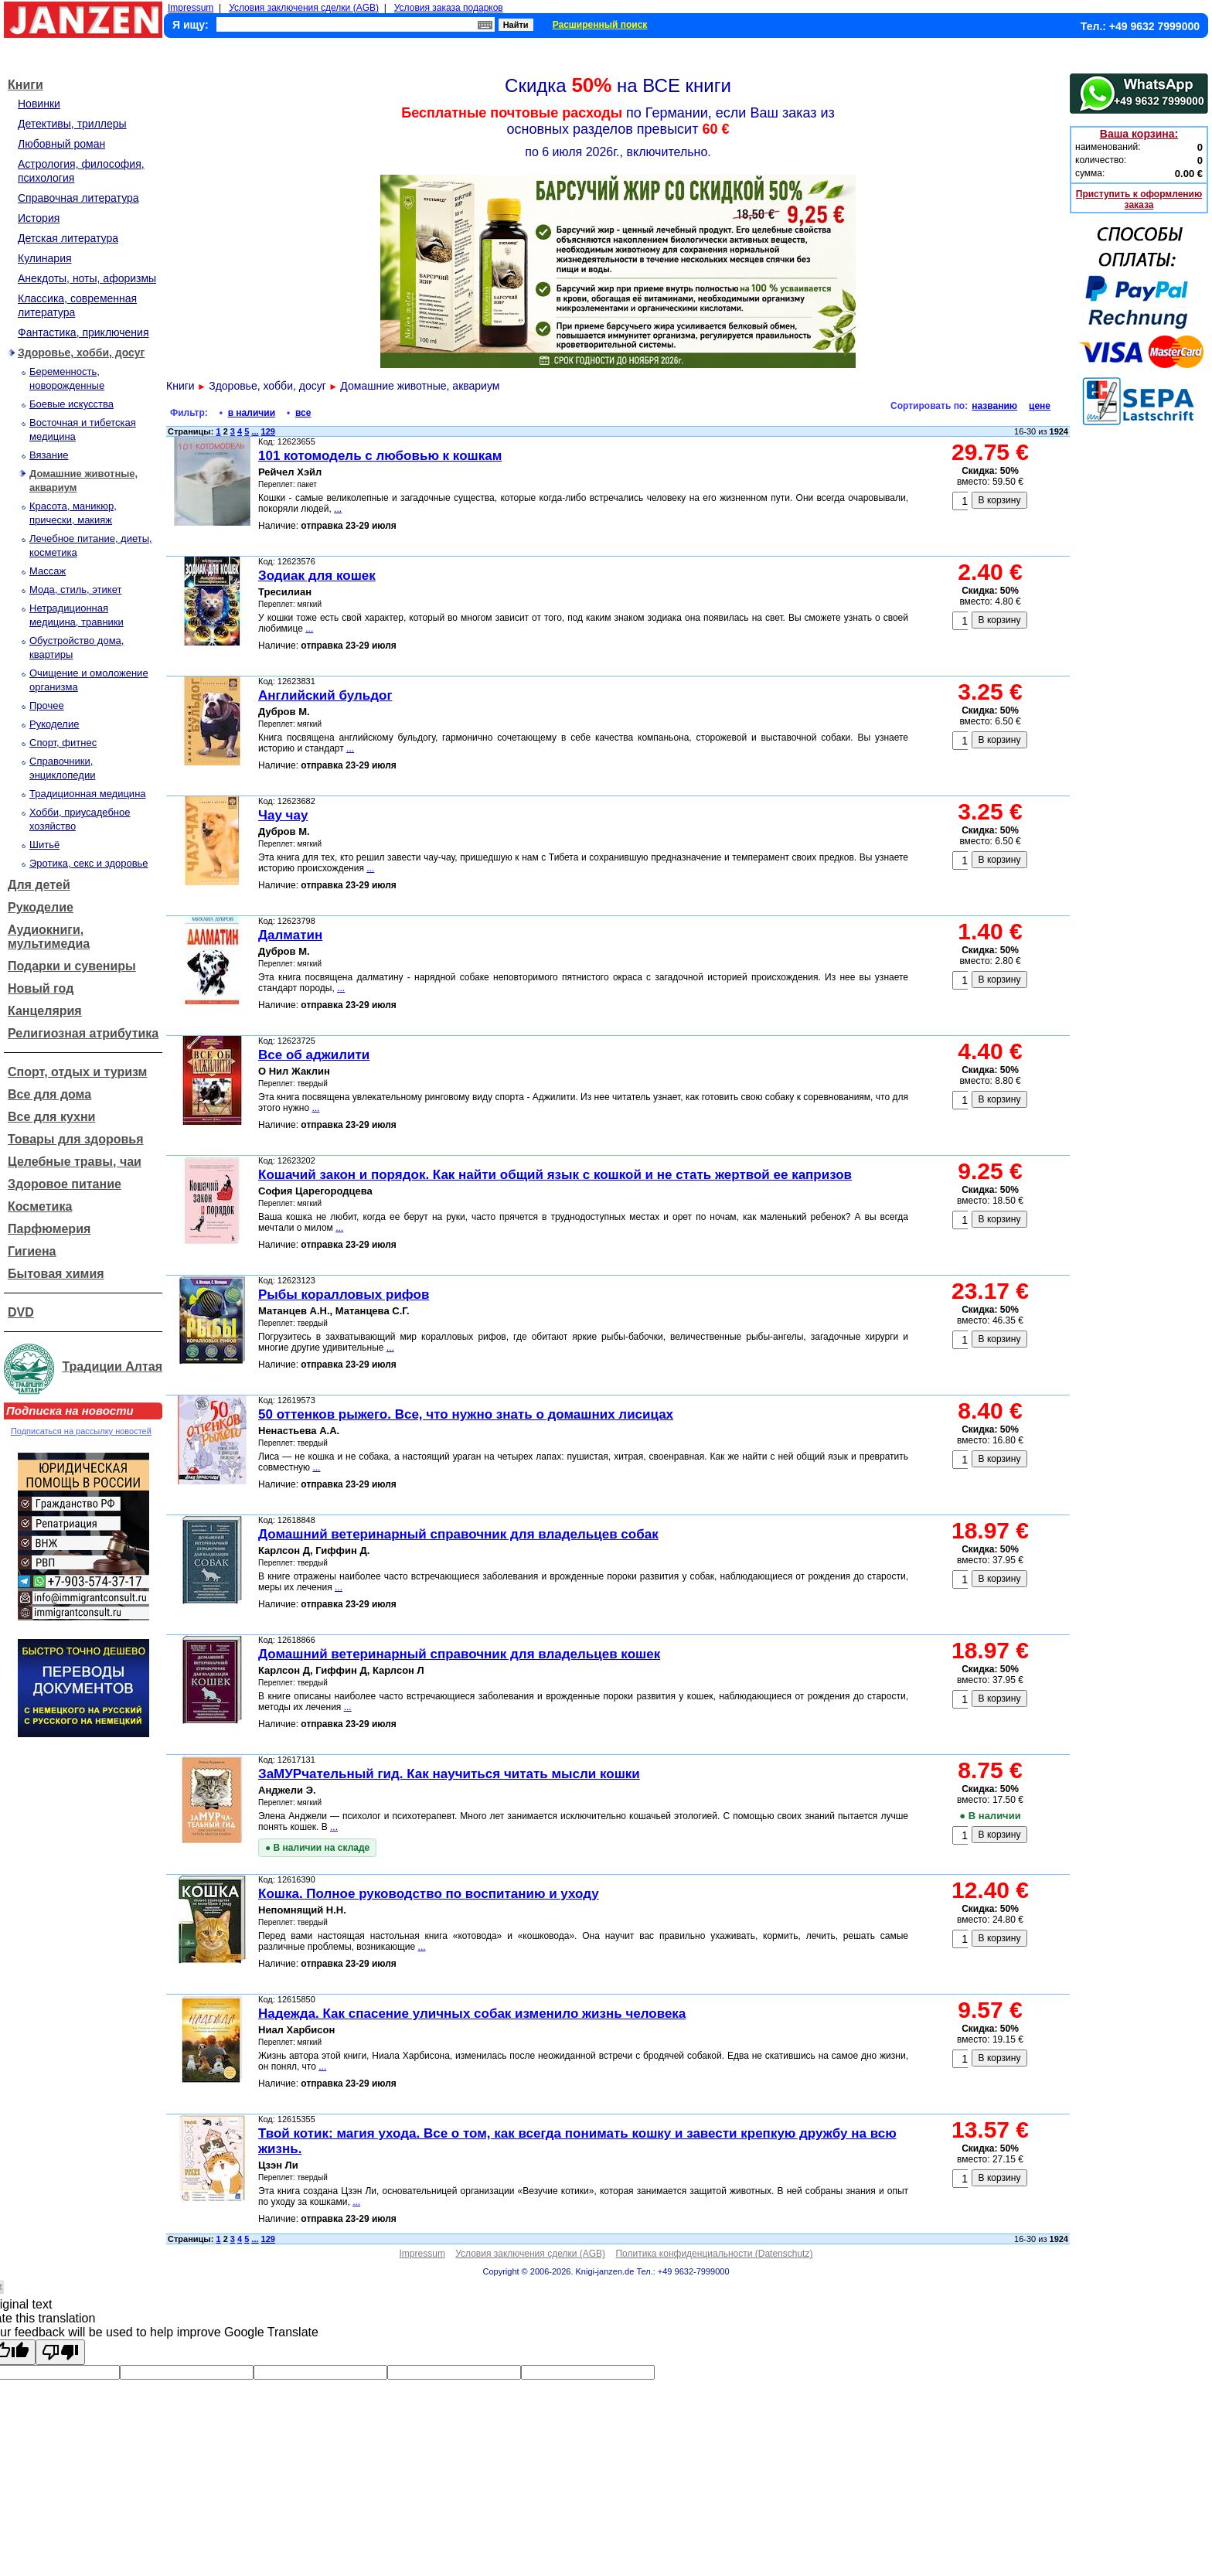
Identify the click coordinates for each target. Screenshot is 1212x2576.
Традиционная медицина (87, 793)
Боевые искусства (71, 404)
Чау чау (283, 815)
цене (1039, 405)
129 (268, 431)
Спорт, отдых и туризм (77, 1071)
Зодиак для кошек (317, 575)
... (254, 431)
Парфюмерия (49, 1228)
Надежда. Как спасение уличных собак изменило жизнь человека (472, 2013)
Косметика (40, 1206)
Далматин (290, 935)
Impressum (190, 7)
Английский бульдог (325, 695)
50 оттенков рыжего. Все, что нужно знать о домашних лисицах (465, 1414)
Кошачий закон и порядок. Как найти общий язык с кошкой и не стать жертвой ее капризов (555, 1174)
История (39, 218)
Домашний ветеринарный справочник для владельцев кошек (459, 1654)
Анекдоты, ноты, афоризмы (87, 278)
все (303, 412)
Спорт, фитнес (63, 742)
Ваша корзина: (1139, 134)
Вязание (48, 455)
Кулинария (45, 258)
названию (994, 405)
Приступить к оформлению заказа (1139, 199)
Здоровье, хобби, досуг (81, 352)
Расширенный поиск (600, 24)
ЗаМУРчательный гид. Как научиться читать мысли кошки (449, 1774)
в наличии (251, 412)
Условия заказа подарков (448, 7)
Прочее (46, 705)
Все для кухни (51, 1116)
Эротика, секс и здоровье (88, 863)
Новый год (40, 988)
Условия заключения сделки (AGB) (304, 7)
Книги (25, 84)
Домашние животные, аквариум (419, 386)
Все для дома (49, 1094)
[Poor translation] (60, 2352)
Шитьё (44, 844)
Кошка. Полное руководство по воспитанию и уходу (428, 1893)
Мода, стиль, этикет (75, 589)
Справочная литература (78, 198)
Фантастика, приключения (83, 332)
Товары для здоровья (75, 1139)
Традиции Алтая (112, 1366)
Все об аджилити (313, 1055)
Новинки (39, 103)
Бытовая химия (56, 1273)
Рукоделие (54, 724)
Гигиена (32, 1251)
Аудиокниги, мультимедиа (49, 936)
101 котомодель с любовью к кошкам (380, 455)
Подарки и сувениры (72, 966)
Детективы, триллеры (72, 124)
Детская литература (68, 238)
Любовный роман (61, 144)
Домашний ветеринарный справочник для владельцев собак (458, 1534)
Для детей (39, 884)
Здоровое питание (64, 1184)
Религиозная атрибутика (83, 1033)
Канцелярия (45, 1010)
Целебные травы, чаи (74, 1161)
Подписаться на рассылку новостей (81, 1431)
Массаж (47, 571)
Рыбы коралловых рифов (343, 1294)
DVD (21, 1312)
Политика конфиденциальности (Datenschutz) (713, 2253)
